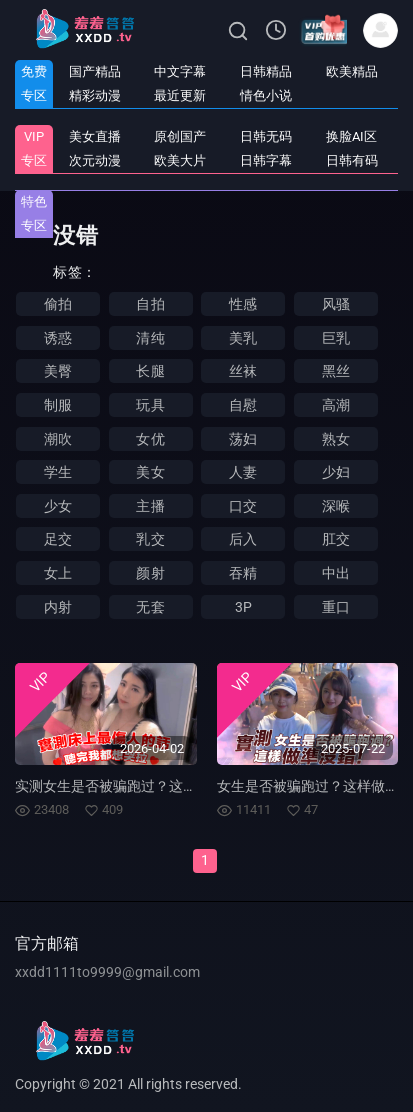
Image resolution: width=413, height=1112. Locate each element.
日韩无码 (266, 136)
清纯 (150, 338)
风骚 (336, 304)
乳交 (150, 539)
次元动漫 (95, 160)
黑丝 (336, 371)
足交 (58, 539)
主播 (150, 506)
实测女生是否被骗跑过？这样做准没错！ (141, 786)
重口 (336, 607)
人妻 (243, 472)
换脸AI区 (351, 136)
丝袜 (243, 371)
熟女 (336, 439)
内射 (58, 607)
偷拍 (58, 304)
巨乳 (336, 338)
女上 (58, 573)
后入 (243, 539)
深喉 (336, 506)
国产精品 (95, 71)
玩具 (150, 405)
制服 (58, 405)
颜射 (150, 573)
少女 (58, 506)
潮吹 (58, 439)
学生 (58, 472)
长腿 (150, 371)
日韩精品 (266, 71)
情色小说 (266, 95)
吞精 (243, 573)
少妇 (336, 472)
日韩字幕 (266, 160)
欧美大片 (180, 160)
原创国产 (180, 136)
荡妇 (243, 439)
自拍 (150, 304)
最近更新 (180, 95)
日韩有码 (352, 160)
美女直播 (95, 136)
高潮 (336, 405)
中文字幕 (180, 71)
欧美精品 (352, 71)
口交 (243, 506)
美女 (150, 472)
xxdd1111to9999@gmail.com (107, 972)
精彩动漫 (95, 95)
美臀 (58, 371)
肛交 (336, 539)
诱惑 (58, 338)
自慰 (243, 405)
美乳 (243, 338)
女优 (150, 439)
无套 (150, 607)
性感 (243, 304)
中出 (336, 573)
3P (243, 607)
